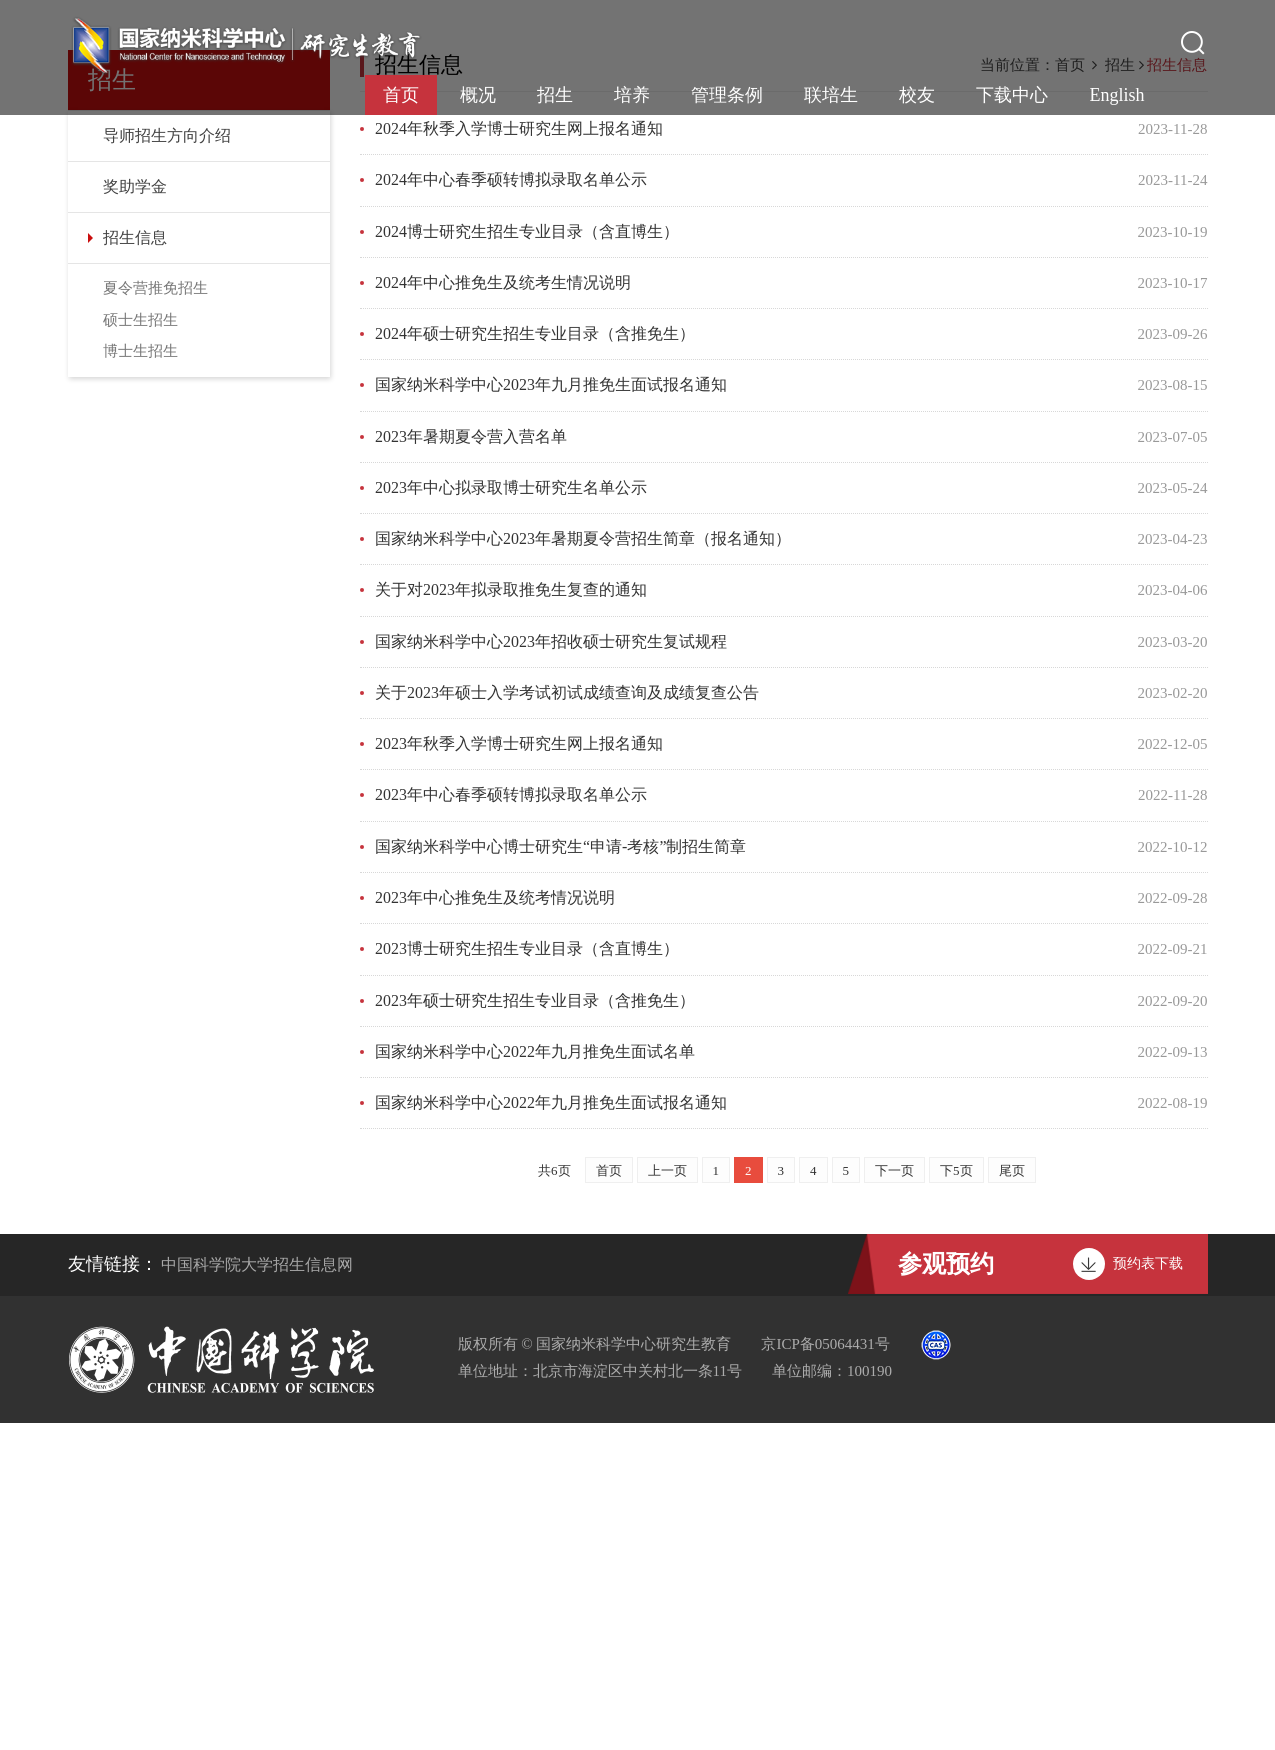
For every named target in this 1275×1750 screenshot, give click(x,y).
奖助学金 (135, 518)
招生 (555, 95)
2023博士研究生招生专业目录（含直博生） (527, 1276)
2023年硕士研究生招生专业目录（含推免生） (535, 1327)
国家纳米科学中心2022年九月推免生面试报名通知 (551, 1429)
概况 (478, 95)
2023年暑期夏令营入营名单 (471, 766)
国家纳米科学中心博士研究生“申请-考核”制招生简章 (561, 1174)
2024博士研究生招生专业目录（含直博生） (527, 562)
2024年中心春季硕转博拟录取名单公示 (511, 511)
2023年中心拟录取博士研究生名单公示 (511, 817)
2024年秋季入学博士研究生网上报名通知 (519, 460)
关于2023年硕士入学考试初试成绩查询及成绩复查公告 (567, 1021)
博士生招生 (140, 683)
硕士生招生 (140, 652)
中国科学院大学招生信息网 (257, 1591)
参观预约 (946, 1591)
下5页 (956, 1497)
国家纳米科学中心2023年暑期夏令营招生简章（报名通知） (583, 868)
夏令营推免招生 (155, 620)
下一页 (894, 1497)
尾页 (1012, 1497)
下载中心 (1012, 95)
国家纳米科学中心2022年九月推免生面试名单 (535, 1378)
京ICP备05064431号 (825, 1671)
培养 (632, 95)
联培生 (831, 95)
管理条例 (727, 95)
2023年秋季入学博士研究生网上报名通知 (519, 1072)
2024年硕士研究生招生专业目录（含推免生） (535, 664)
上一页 (667, 1497)
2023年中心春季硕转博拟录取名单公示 (511, 1123)
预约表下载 (1148, 1590)
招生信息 (135, 569)
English (1116, 95)
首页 (401, 95)
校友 (917, 95)
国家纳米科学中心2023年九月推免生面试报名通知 (551, 715)
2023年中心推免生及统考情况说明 (495, 1225)
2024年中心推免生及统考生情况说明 (503, 613)
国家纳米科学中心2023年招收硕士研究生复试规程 (551, 970)
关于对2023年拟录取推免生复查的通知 (511, 919)
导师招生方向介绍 (167, 467)
